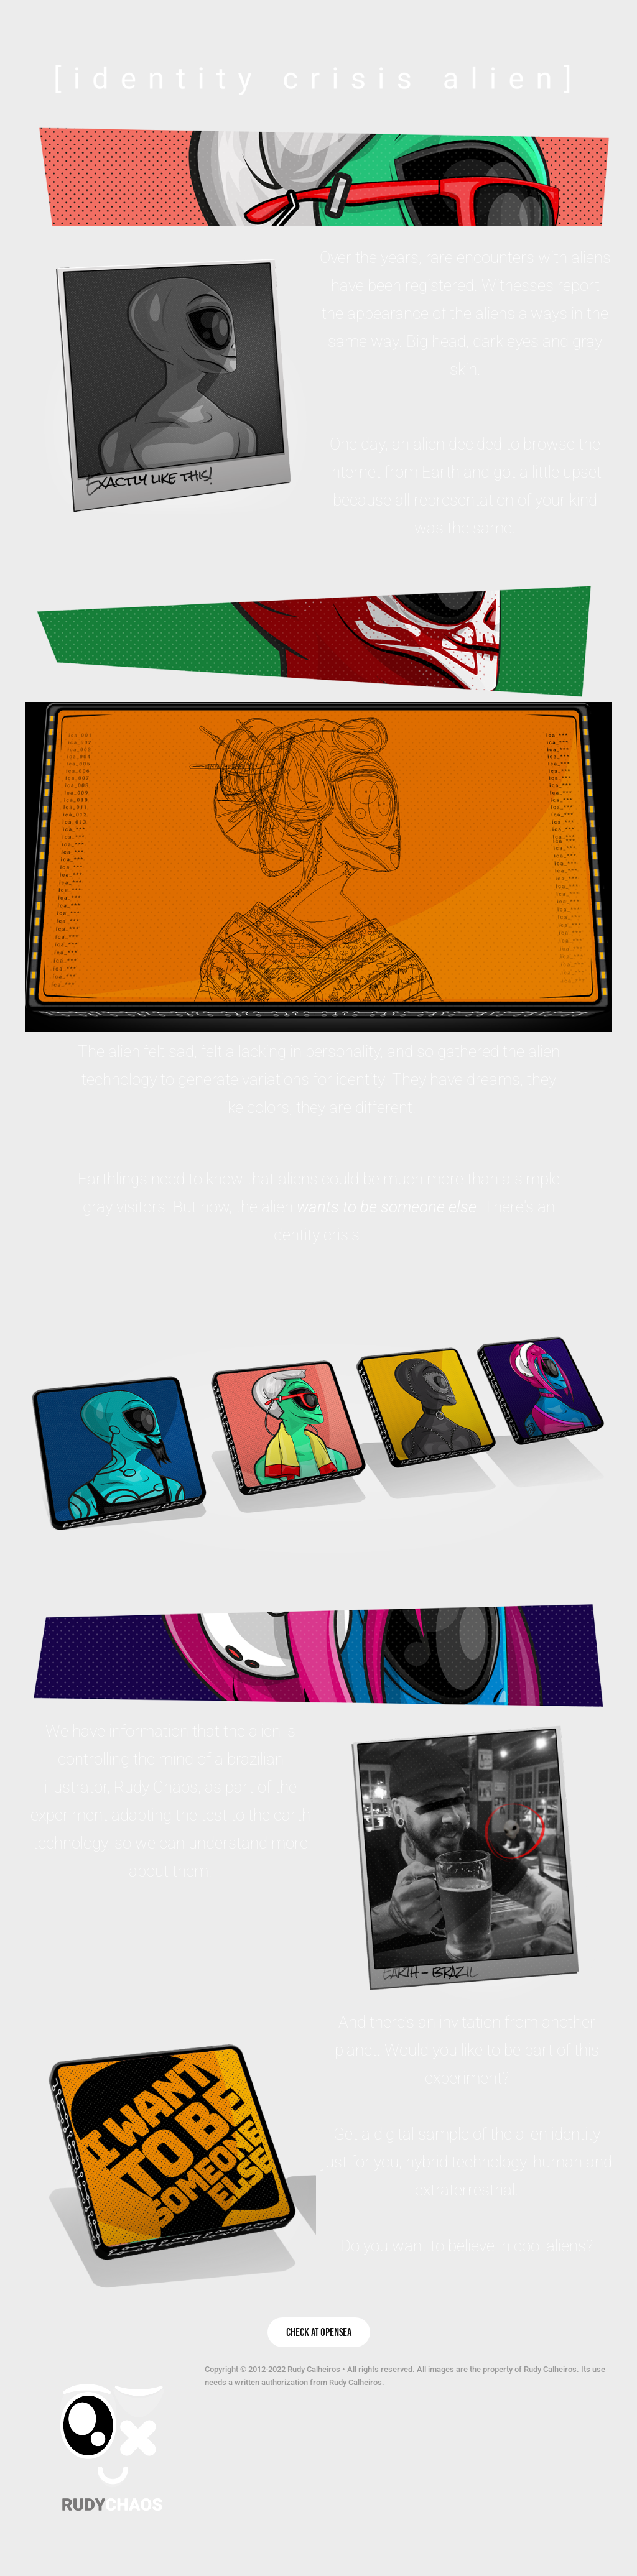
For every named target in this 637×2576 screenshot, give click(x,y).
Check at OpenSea (318, 2332)
